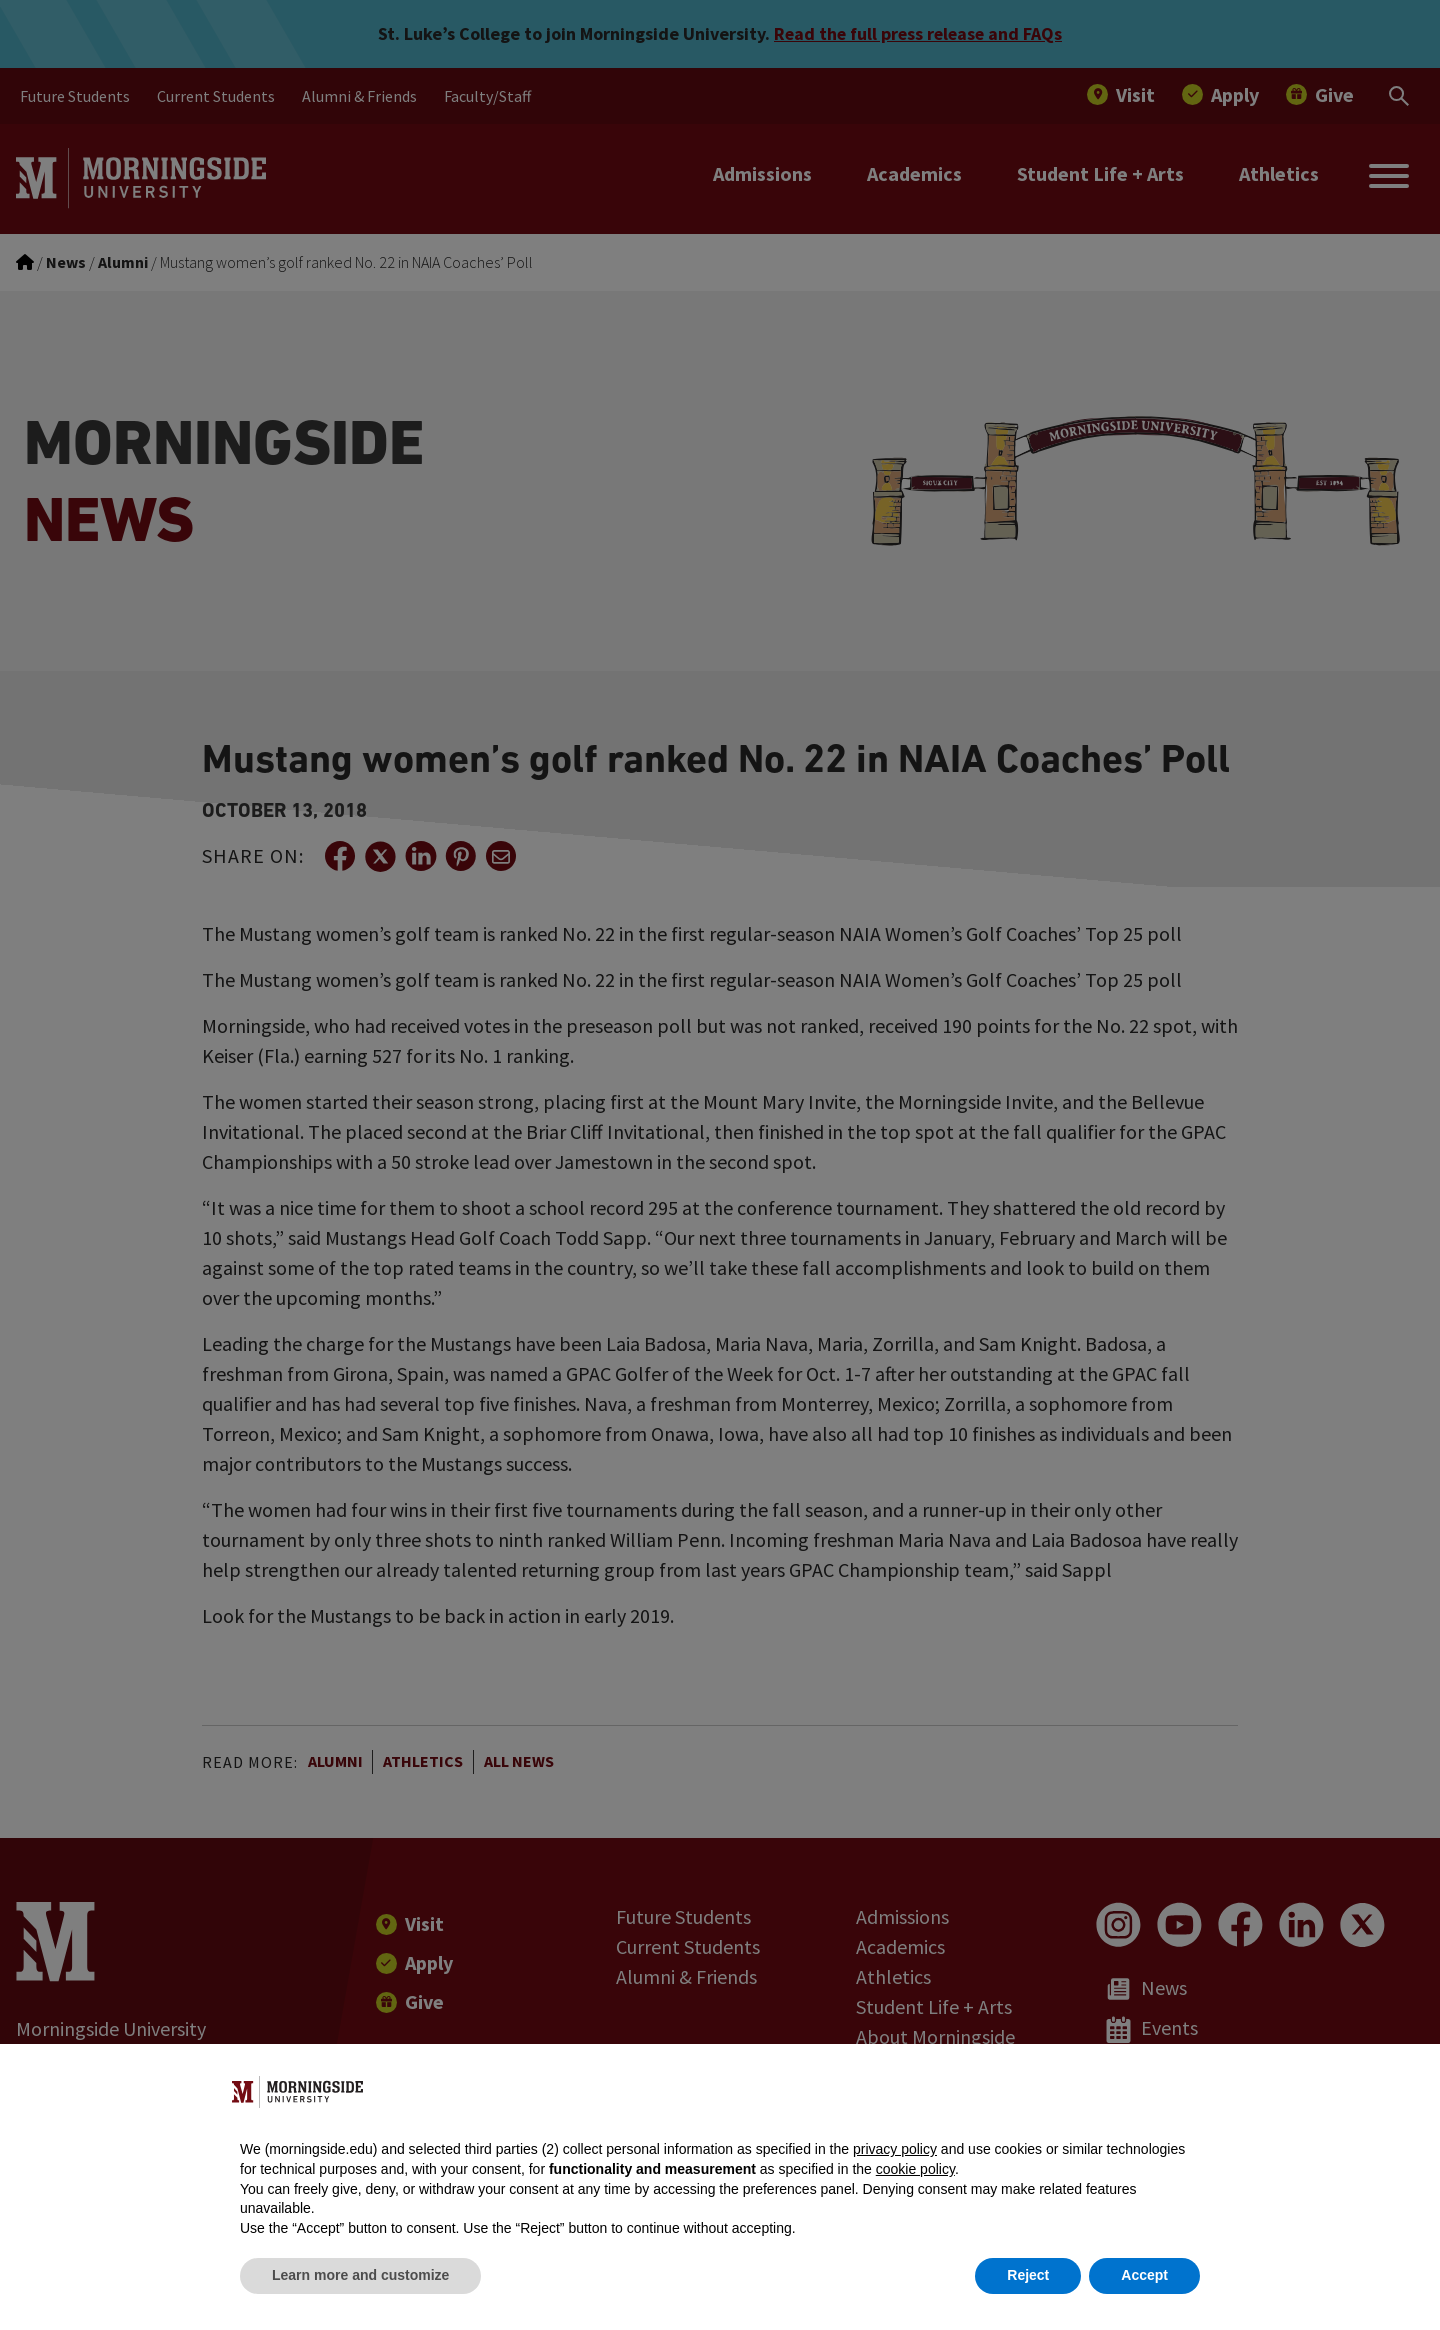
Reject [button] (1028, 2275)
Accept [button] (1144, 2275)
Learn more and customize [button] (360, 2275)
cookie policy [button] (915, 2169)
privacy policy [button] (895, 2149)
